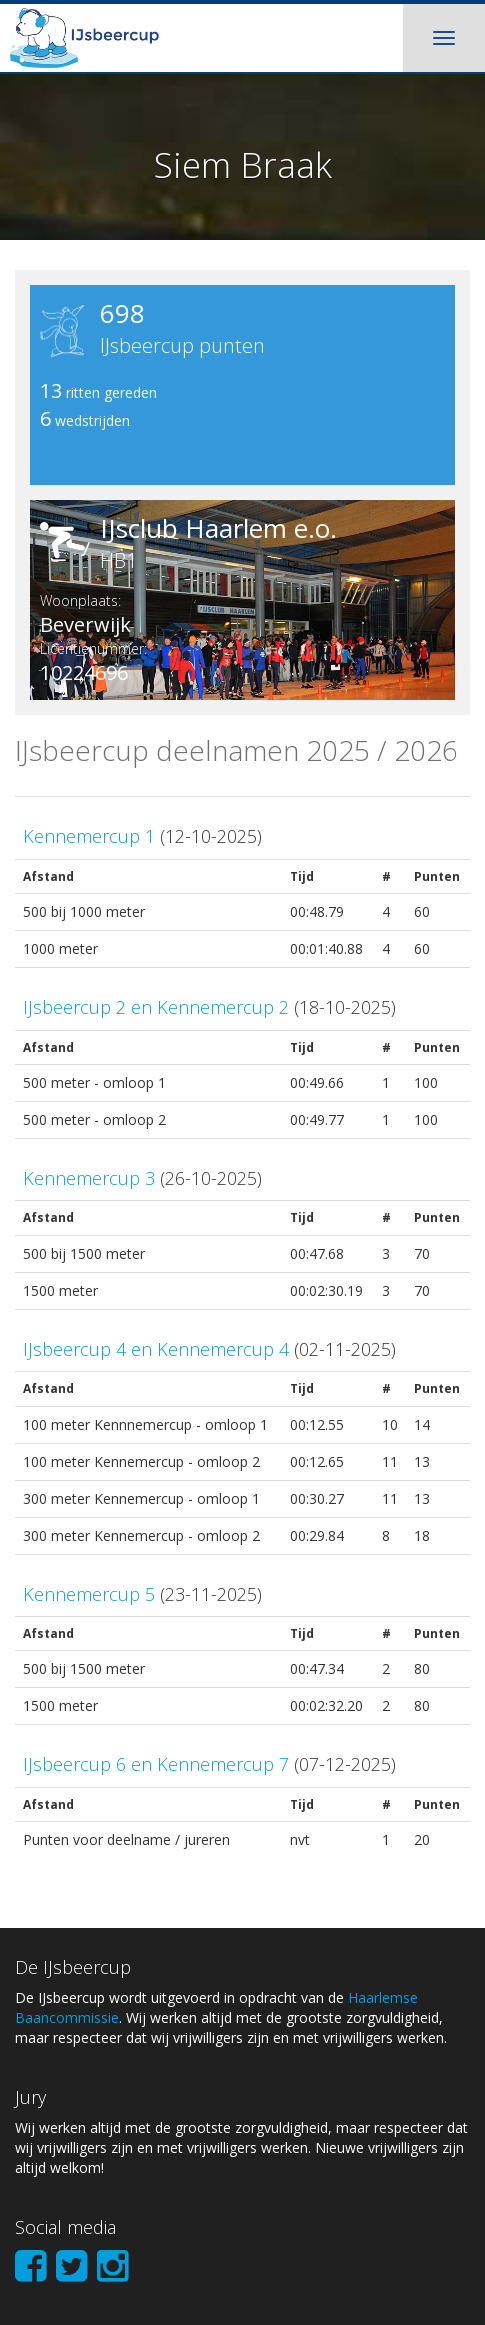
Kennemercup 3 (89, 1178)
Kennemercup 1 (89, 836)
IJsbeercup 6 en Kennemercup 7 (156, 1764)
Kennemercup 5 (89, 1594)
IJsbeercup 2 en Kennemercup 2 (156, 1007)
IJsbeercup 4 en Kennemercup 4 (156, 1349)
